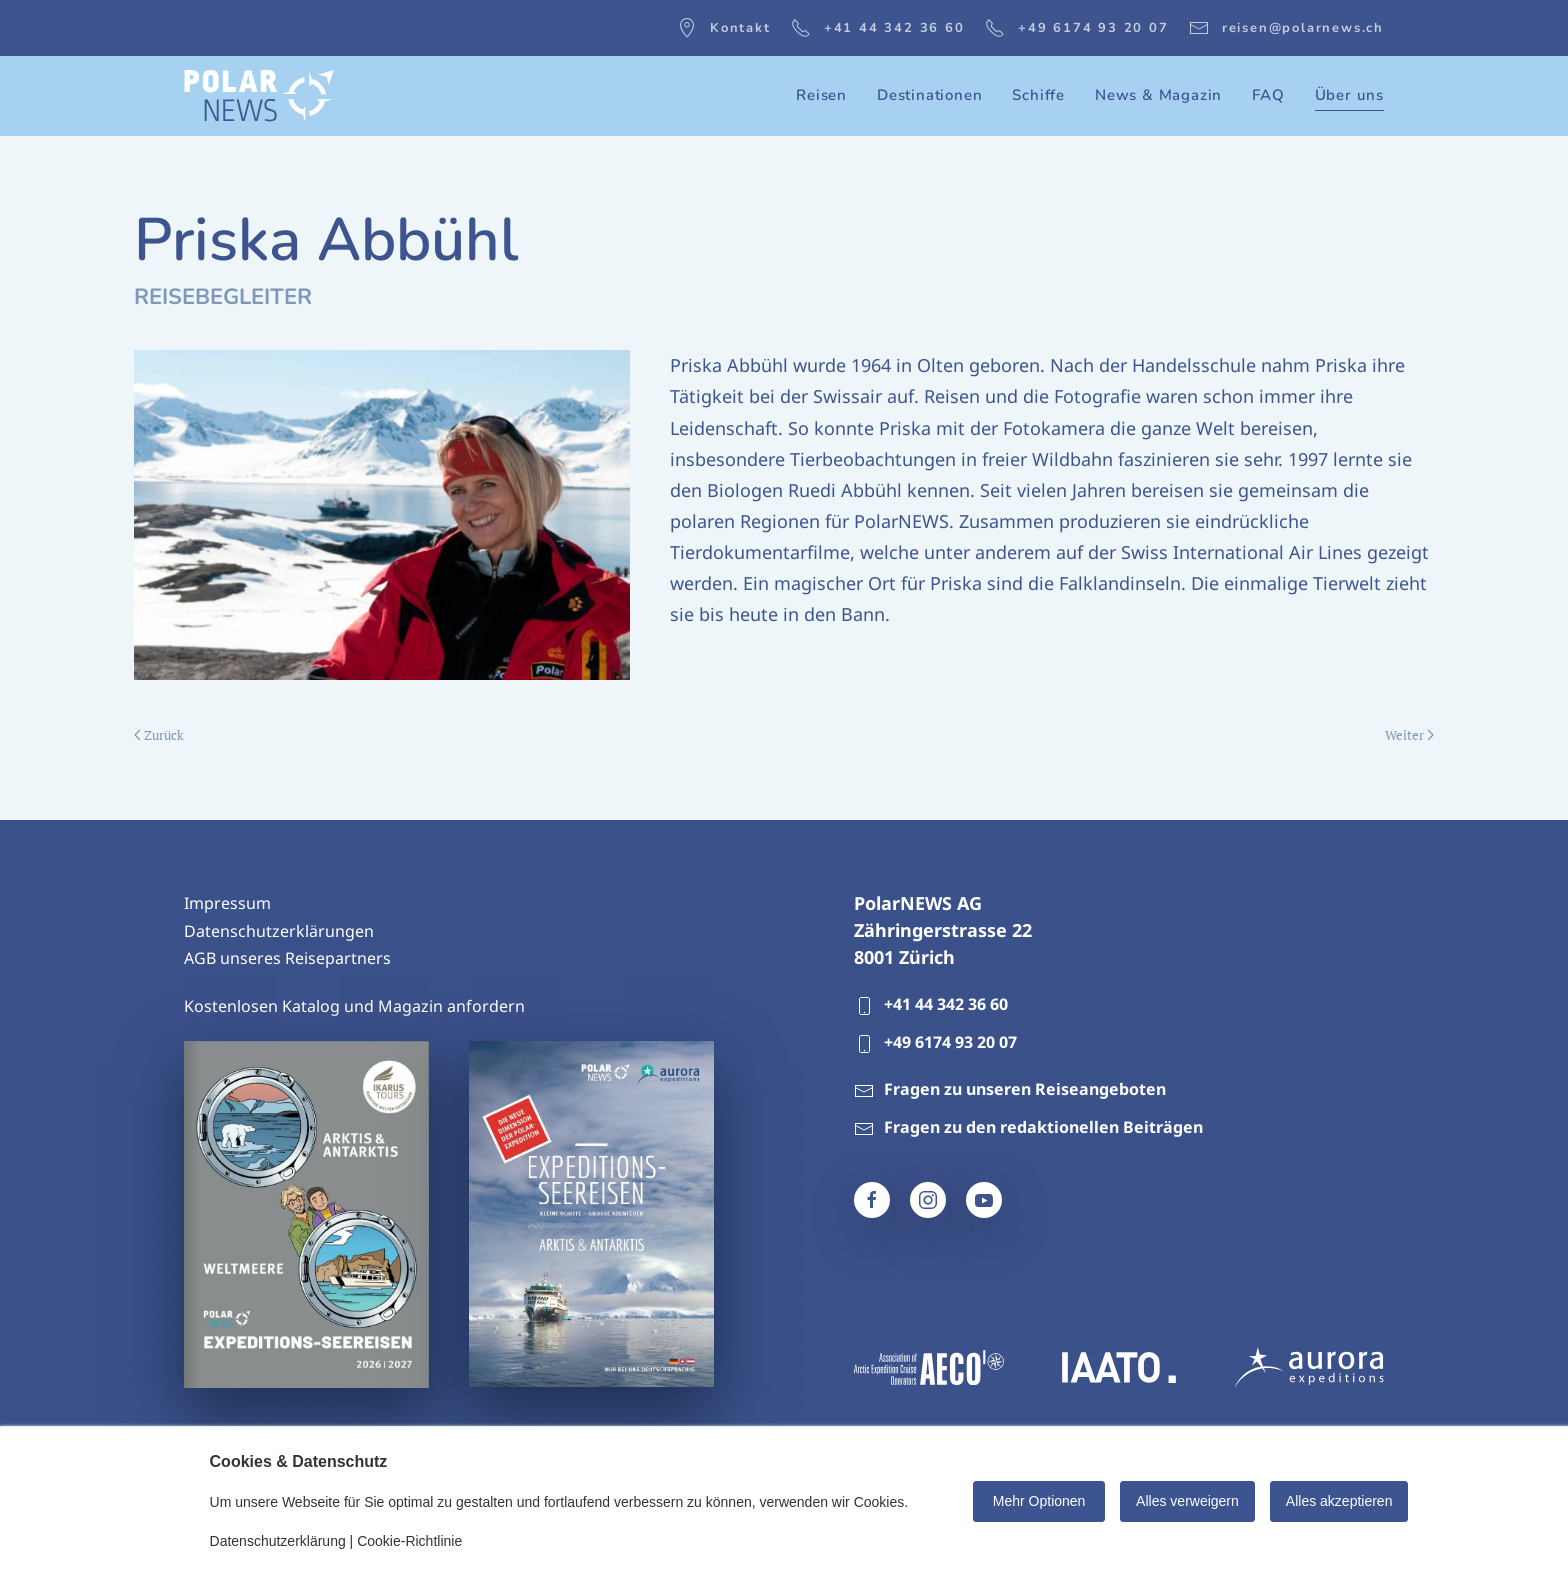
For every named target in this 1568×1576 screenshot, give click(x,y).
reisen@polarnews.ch (1286, 28)
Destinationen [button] (929, 95)
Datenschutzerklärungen (279, 931)
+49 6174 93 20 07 (1077, 28)
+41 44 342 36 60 (878, 28)
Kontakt (724, 28)
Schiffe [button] (1038, 95)
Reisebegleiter (223, 297)
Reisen (821, 95)
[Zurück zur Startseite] (259, 96)
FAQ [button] (1268, 95)
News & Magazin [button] (1158, 95)
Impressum (227, 903)
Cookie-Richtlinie (409, 1541)
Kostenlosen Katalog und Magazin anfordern (354, 1006)
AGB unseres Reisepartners (287, 959)
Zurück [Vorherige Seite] (159, 735)
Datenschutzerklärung (278, 1541)
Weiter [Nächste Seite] (1409, 735)
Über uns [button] (1349, 95)
